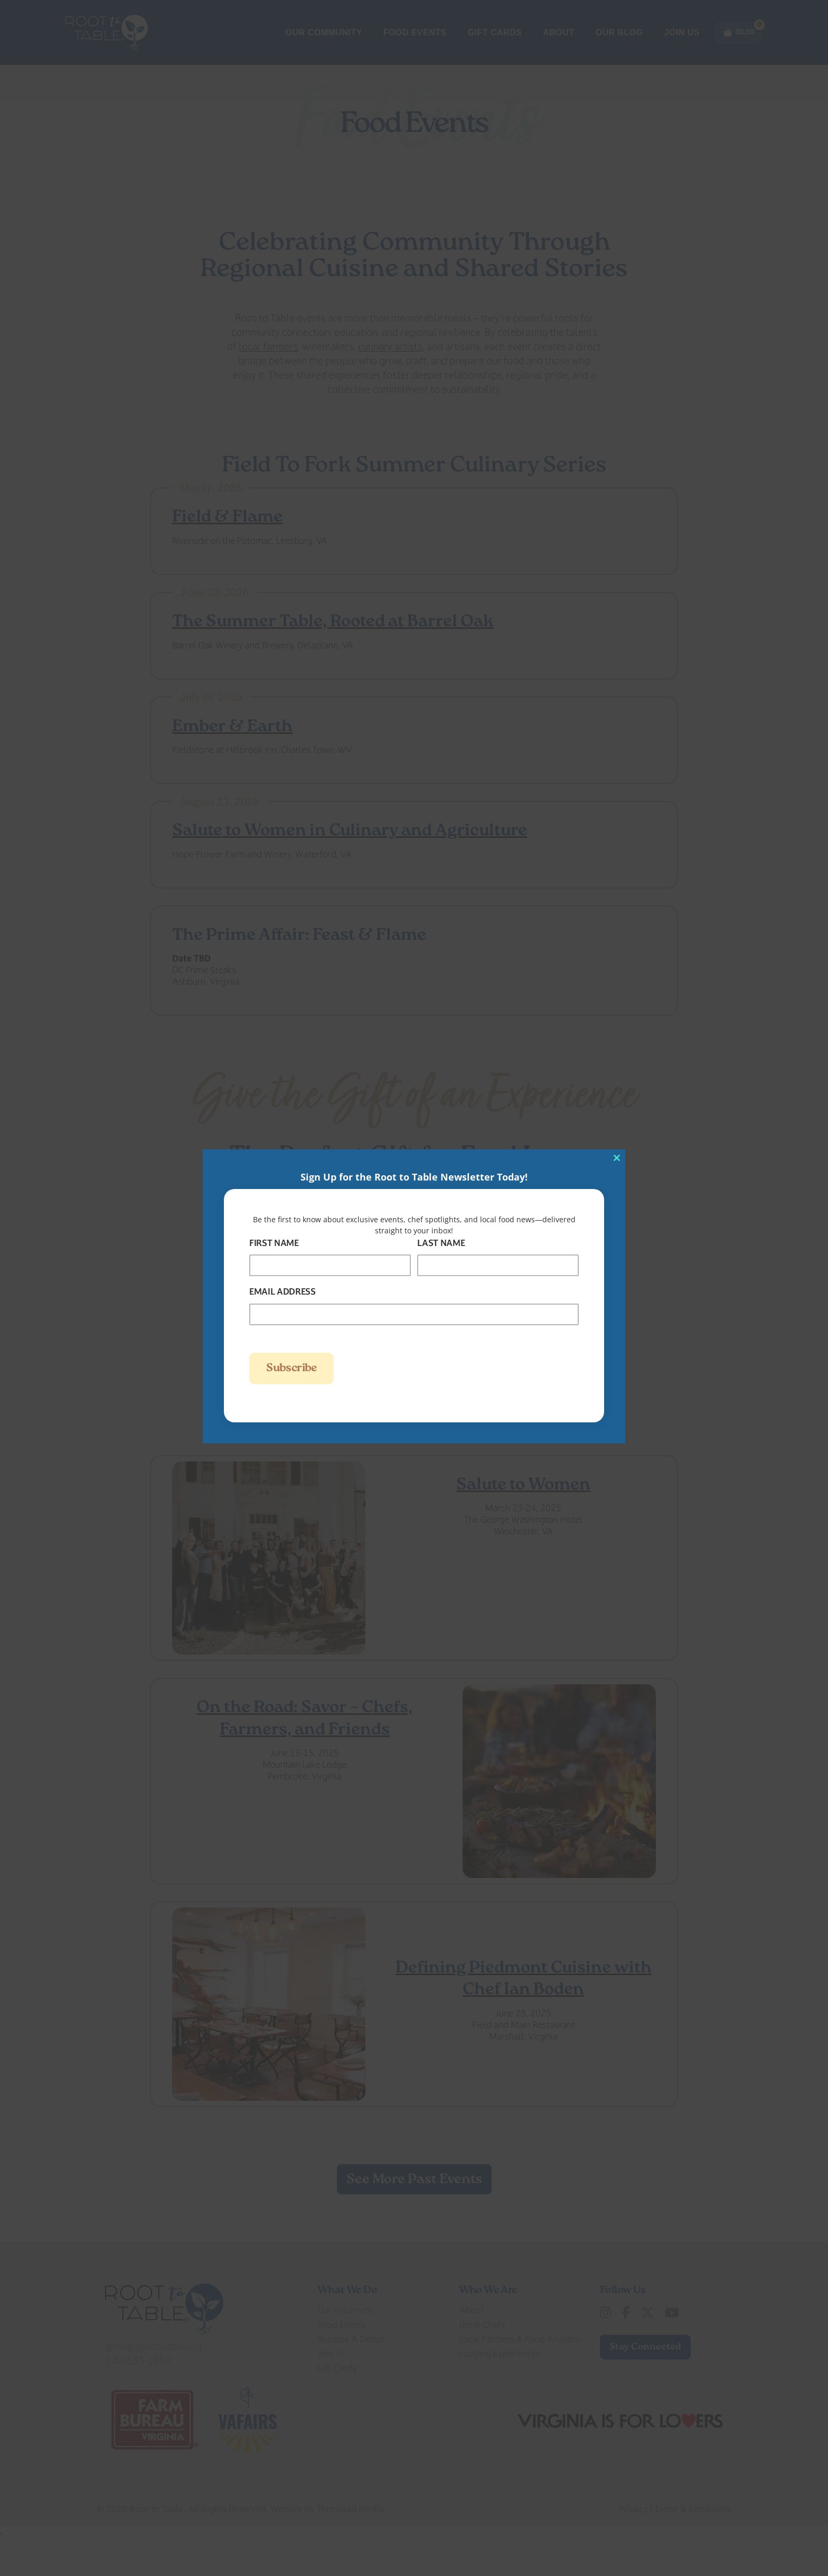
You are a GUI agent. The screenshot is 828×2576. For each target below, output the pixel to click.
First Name (274, 1243)
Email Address (282, 1291)
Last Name (441, 1243)
